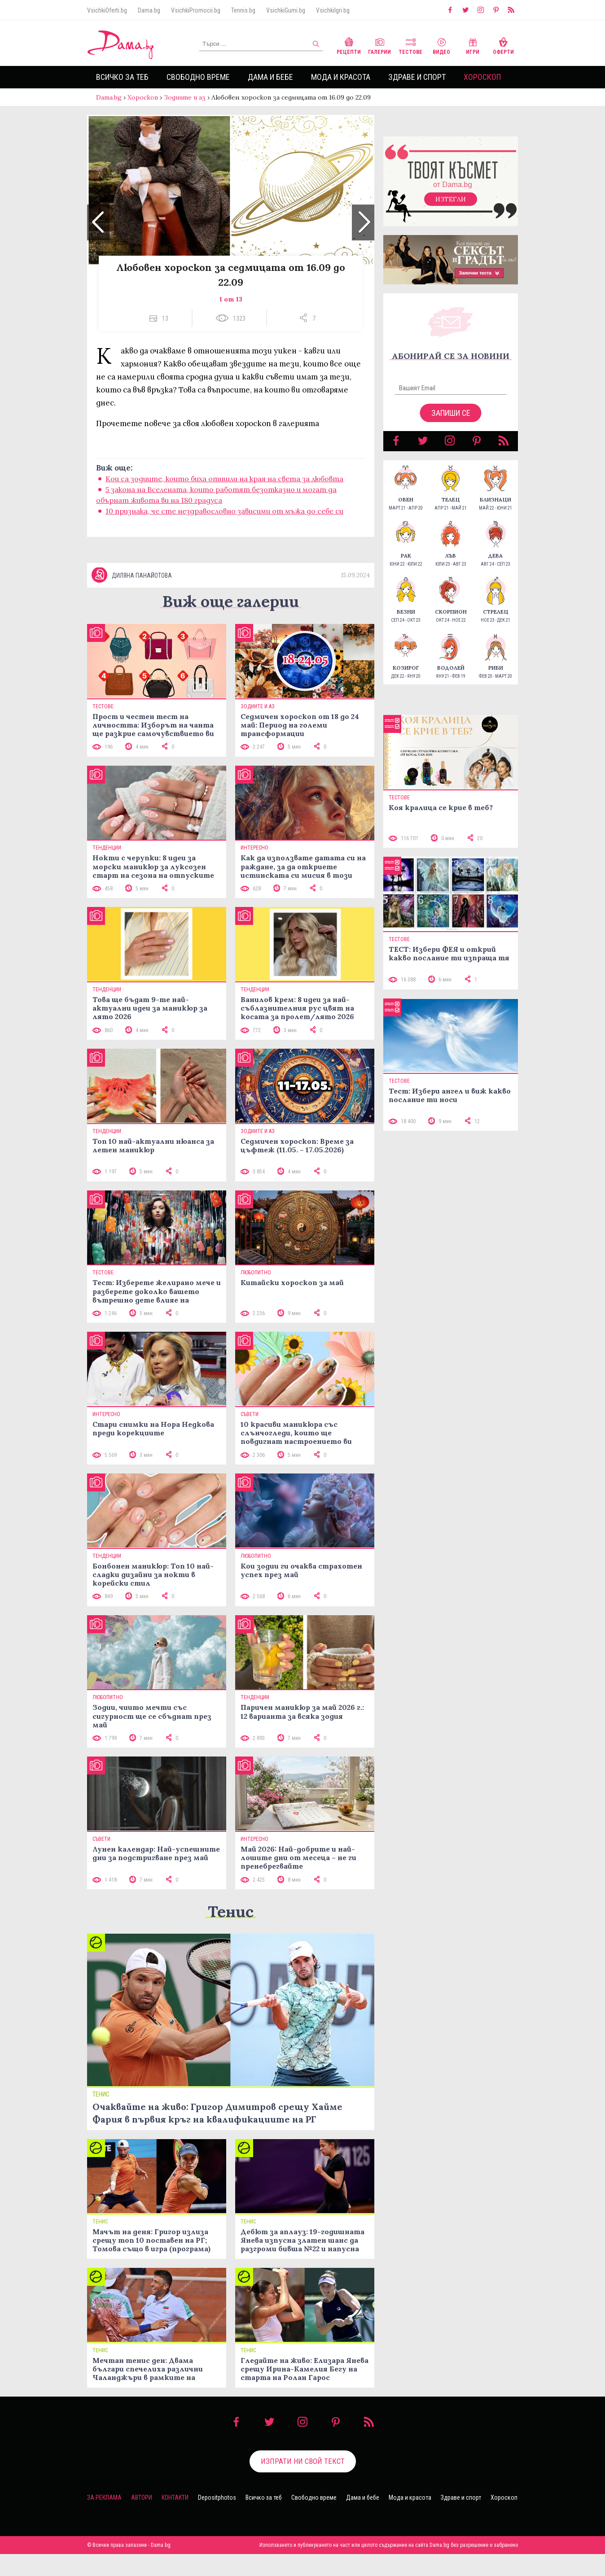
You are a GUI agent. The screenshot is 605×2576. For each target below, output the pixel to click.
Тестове (410, 45)
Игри (472, 45)
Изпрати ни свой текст (303, 2483)
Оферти (503, 45)
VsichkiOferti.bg (107, 10)
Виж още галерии (230, 623)
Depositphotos (217, 2519)
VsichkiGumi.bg (285, 10)
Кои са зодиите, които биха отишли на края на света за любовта (224, 487)
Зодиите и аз (185, 97)
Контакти (175, 2519)
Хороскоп (482, 77)
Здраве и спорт (417, 77)
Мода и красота (340, 77)
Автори (141, 2519)
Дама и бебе (270, 77)
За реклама (104, 2519)
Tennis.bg (243, 10)
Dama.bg (149, 10)
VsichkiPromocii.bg (195, 10)
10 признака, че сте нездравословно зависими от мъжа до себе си (224, 519)
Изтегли (450, 208)
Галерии (379, 45)
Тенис (231, 1933)
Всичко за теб (122, 77)
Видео (441, 45)
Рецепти (349, 45)
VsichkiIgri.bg (333, 10)
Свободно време (198, 77)
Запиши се (450, 422)
